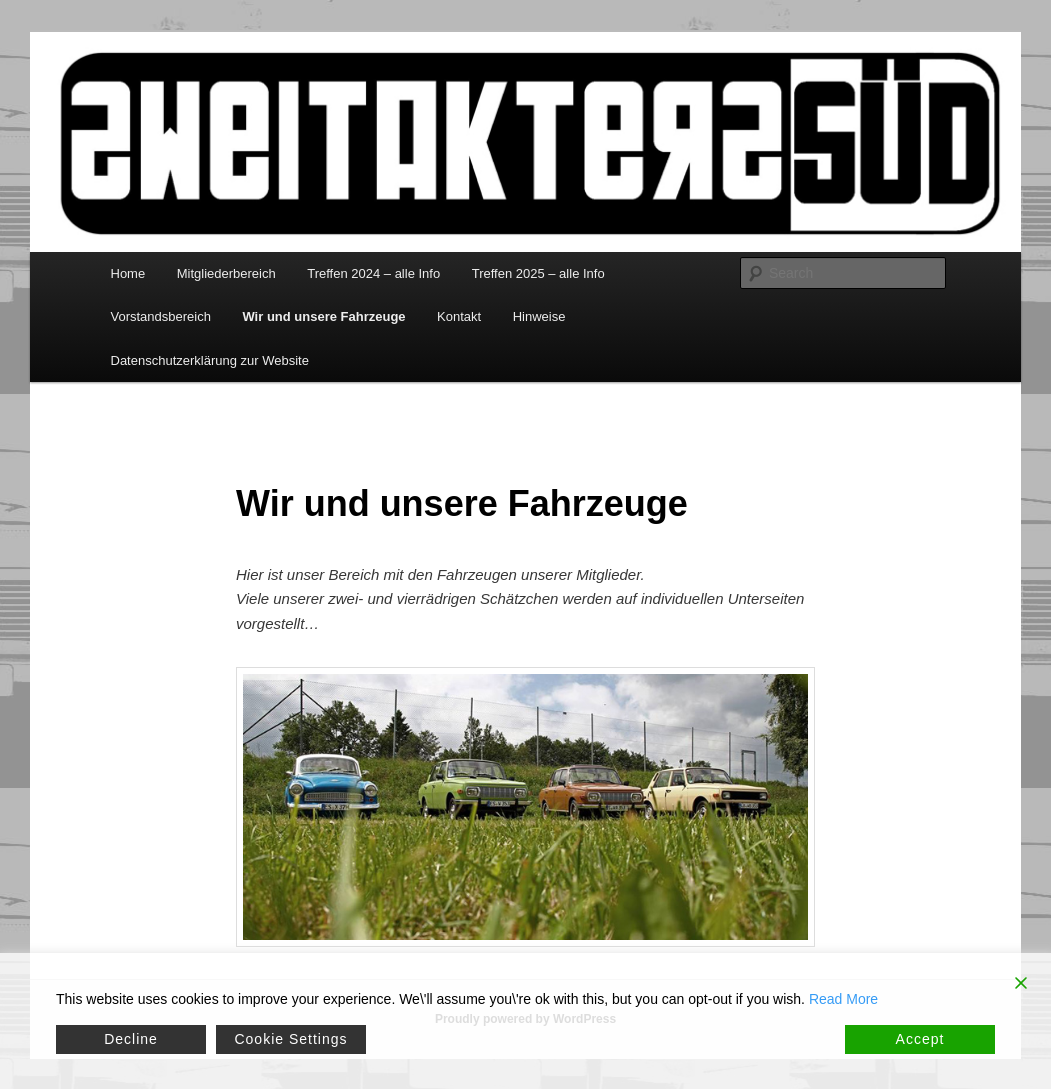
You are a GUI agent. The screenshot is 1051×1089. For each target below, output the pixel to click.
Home (128, 273)
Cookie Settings (290, 1039)
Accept (920, 1039)
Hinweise (539, 316)
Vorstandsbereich (161, 316)
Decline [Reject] (131, 1039)
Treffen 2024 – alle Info (373, 273)
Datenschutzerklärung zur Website (210, 360)
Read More (843, 999)
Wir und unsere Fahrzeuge (323, 316)
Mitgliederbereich (226, 273)
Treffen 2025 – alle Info (538, 273)
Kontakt (459, 316)
